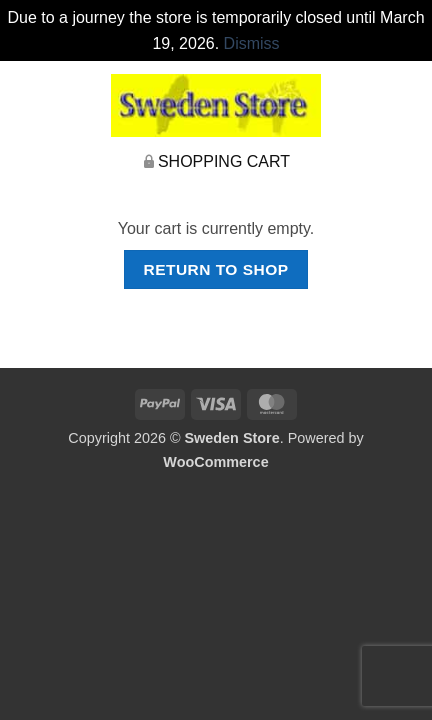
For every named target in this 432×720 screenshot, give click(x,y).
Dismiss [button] (252, 43)
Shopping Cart (224, 161)
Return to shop (215, 269)
